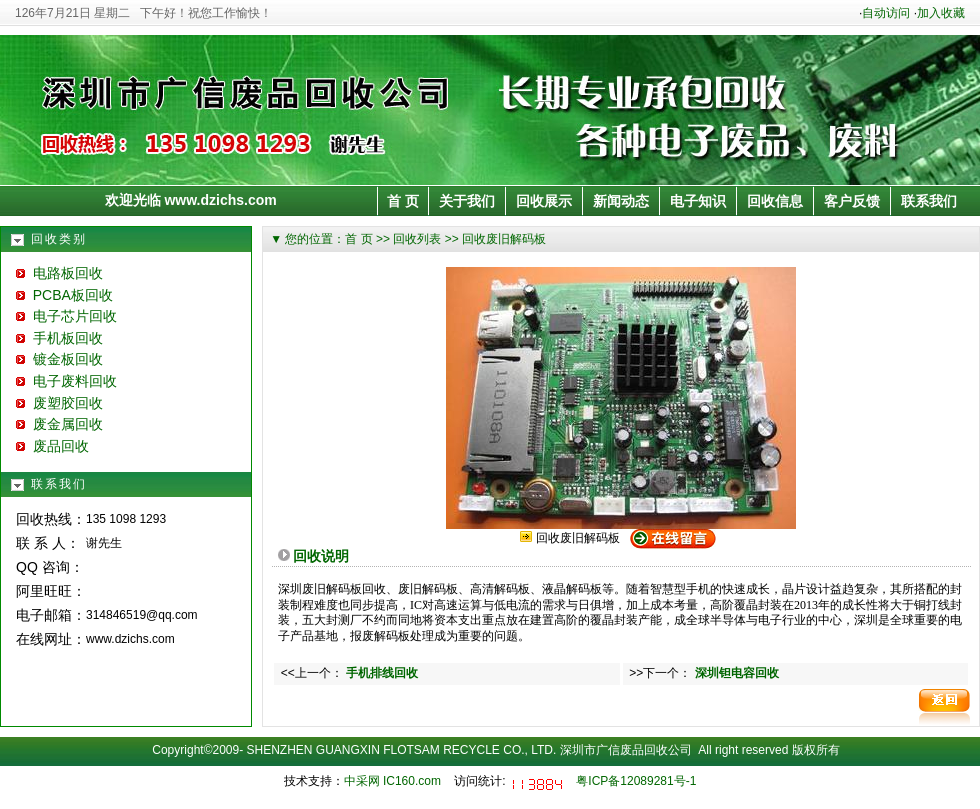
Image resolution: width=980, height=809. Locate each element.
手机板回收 (59, 338)
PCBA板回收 (64, 295)
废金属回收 (59, 424)
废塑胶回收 (59, 403)
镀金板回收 (59, 359)
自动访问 (886, 13)
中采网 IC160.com (392, 781)
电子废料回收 (66, 381)
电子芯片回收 (66, 316)
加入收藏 (941, 13)
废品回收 (52, 446)
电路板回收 (59, 273)
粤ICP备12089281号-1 (636, 781)
